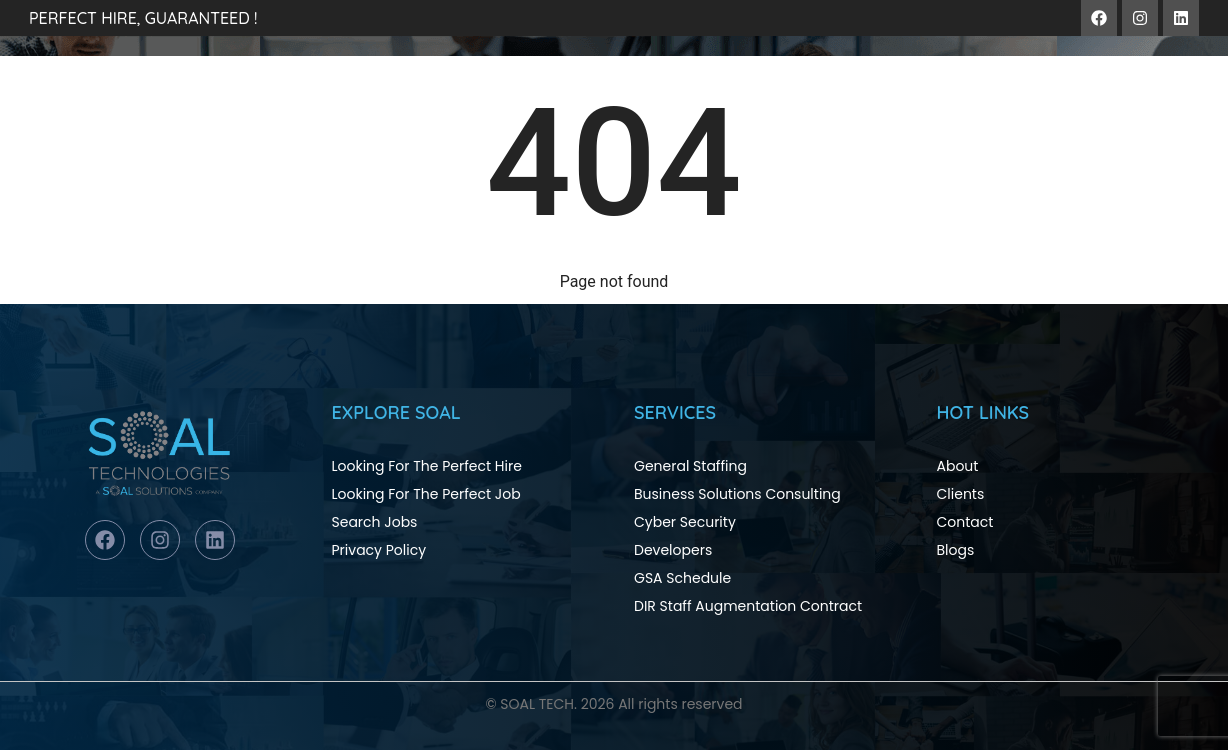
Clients (961, 494)
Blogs (956, 550)
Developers (673, 550)
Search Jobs (375, 522)
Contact (965, 522)
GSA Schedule (682, 578)
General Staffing (690, 466)
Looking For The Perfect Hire (427, 466)
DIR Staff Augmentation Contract (748, 606)
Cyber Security (685, 522)
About (958, 466)
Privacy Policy (379, 550)
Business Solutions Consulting (737, 494)
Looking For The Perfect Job (426, 494)
